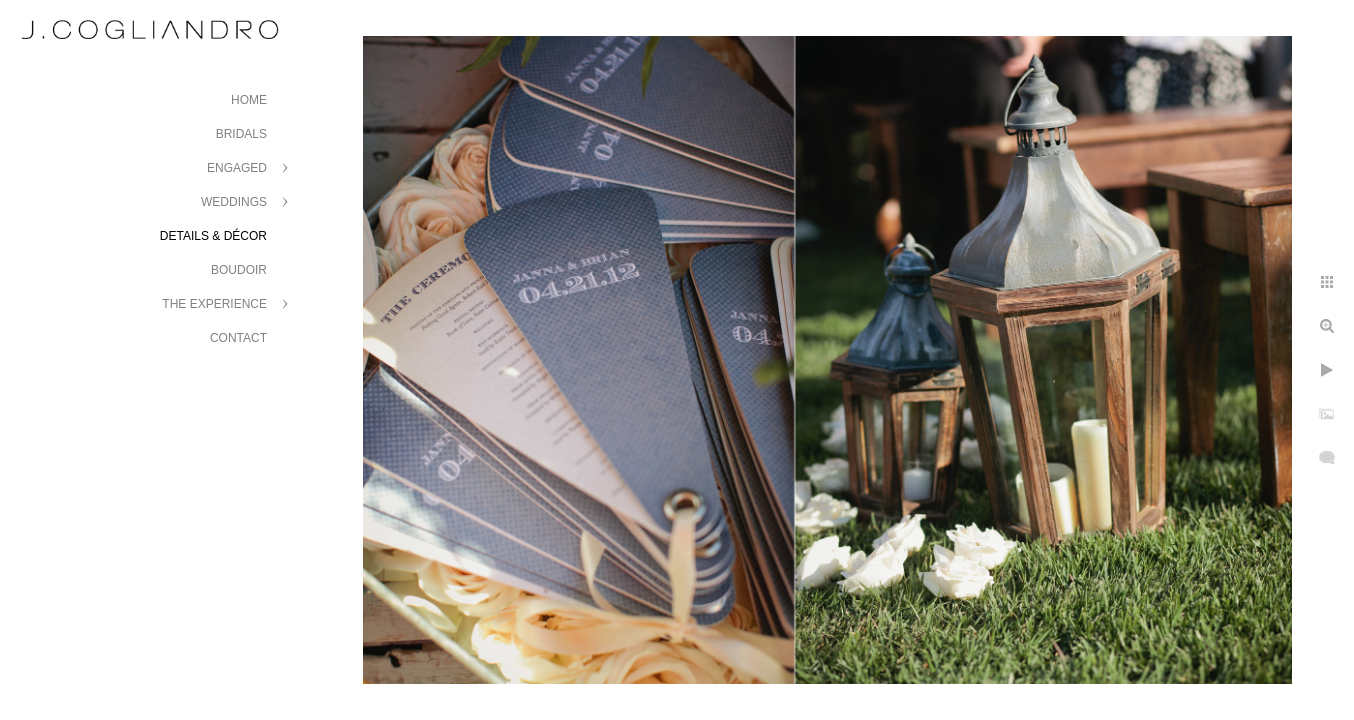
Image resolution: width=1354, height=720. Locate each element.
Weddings (234, 202)
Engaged (237, 168)
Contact (238, 338)
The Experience (214, 304)
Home (249, 100)
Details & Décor (213, 236)
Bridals (241, 134)
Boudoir (239, 270)
